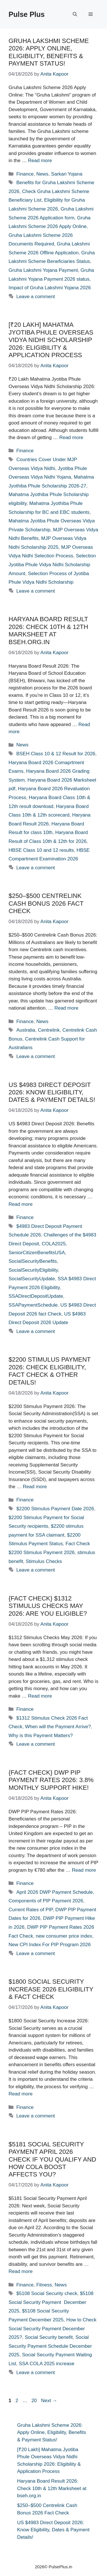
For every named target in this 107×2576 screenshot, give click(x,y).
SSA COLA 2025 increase (46, 2363)
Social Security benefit (49, 2337)
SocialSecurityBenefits (33, 1261)
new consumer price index (64, 1936)
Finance (24, 174)
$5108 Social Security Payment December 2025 (51, 2302)
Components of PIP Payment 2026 (46, 1901)
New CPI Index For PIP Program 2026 (50, 1944)
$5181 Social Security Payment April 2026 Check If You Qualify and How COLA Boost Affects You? (52, 2159)
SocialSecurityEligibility (33, 1270)
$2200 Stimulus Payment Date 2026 (55, 1508)
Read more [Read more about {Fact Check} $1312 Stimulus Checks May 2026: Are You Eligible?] (40, 1696)
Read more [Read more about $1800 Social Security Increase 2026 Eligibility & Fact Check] (21, 2094)
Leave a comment (35, 296)
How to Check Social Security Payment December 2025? (52, 2328)
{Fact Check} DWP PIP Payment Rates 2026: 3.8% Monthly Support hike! (51, 1780)
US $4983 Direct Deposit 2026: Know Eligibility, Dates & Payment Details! (52, 1092)
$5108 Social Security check (46, 2293)
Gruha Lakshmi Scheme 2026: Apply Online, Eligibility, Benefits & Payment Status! (49, 52)
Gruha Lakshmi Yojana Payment (43, 270)
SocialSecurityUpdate (32, 1278)
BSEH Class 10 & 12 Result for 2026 (55, 753)
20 (34, 2400)
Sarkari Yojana (66, 174)
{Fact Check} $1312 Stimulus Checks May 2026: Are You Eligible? (48, 1606)
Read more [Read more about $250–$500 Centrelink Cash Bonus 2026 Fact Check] (66, 1008)
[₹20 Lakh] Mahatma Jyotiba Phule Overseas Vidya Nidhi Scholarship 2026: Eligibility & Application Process (51, 340)
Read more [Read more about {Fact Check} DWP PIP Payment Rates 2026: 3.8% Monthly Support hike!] (84, 1870)
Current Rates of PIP (31, 1909)
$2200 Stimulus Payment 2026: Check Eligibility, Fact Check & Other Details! (49, 1371)
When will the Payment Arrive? (58, 1726)
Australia (25, 1030)
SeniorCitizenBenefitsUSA (37, 1252)
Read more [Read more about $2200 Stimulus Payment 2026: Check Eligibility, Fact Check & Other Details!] (35, 1486)
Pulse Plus (27, 14)
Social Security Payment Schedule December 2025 (50, 2346)
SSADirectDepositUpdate (36, 1296)
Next (49, 2400)
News (42, 174)
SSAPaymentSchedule (33, 1305)
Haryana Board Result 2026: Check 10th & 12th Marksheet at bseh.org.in (48, 630)
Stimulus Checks (44, 1561)
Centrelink (49, 1030)
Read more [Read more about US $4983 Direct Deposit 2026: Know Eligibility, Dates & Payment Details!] (21, 1204)
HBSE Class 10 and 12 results (41, 850)
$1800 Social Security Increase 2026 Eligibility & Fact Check (51, 1989)
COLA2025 (54, 1243)
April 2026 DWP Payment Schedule (54, 1892)
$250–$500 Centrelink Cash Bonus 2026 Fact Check (46, 903)
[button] (75, 14)
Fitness (44, 2285)
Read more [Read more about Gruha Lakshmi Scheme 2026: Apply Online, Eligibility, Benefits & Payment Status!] (40, 160)
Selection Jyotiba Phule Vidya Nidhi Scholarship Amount (52, 564)
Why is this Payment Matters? (41, 1735)
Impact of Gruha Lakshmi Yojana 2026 (50, 287)
